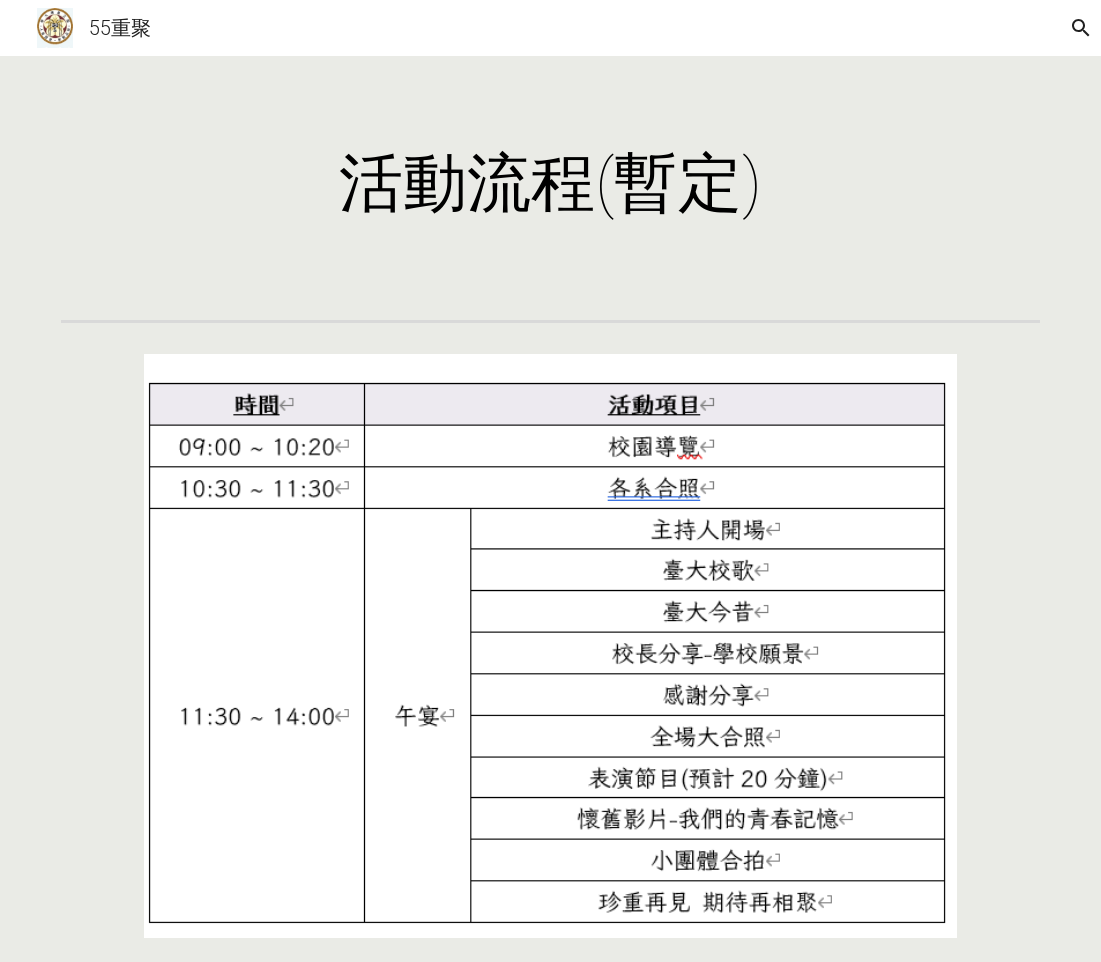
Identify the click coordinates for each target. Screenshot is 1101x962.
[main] (551, 184)
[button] (1077, 28)
